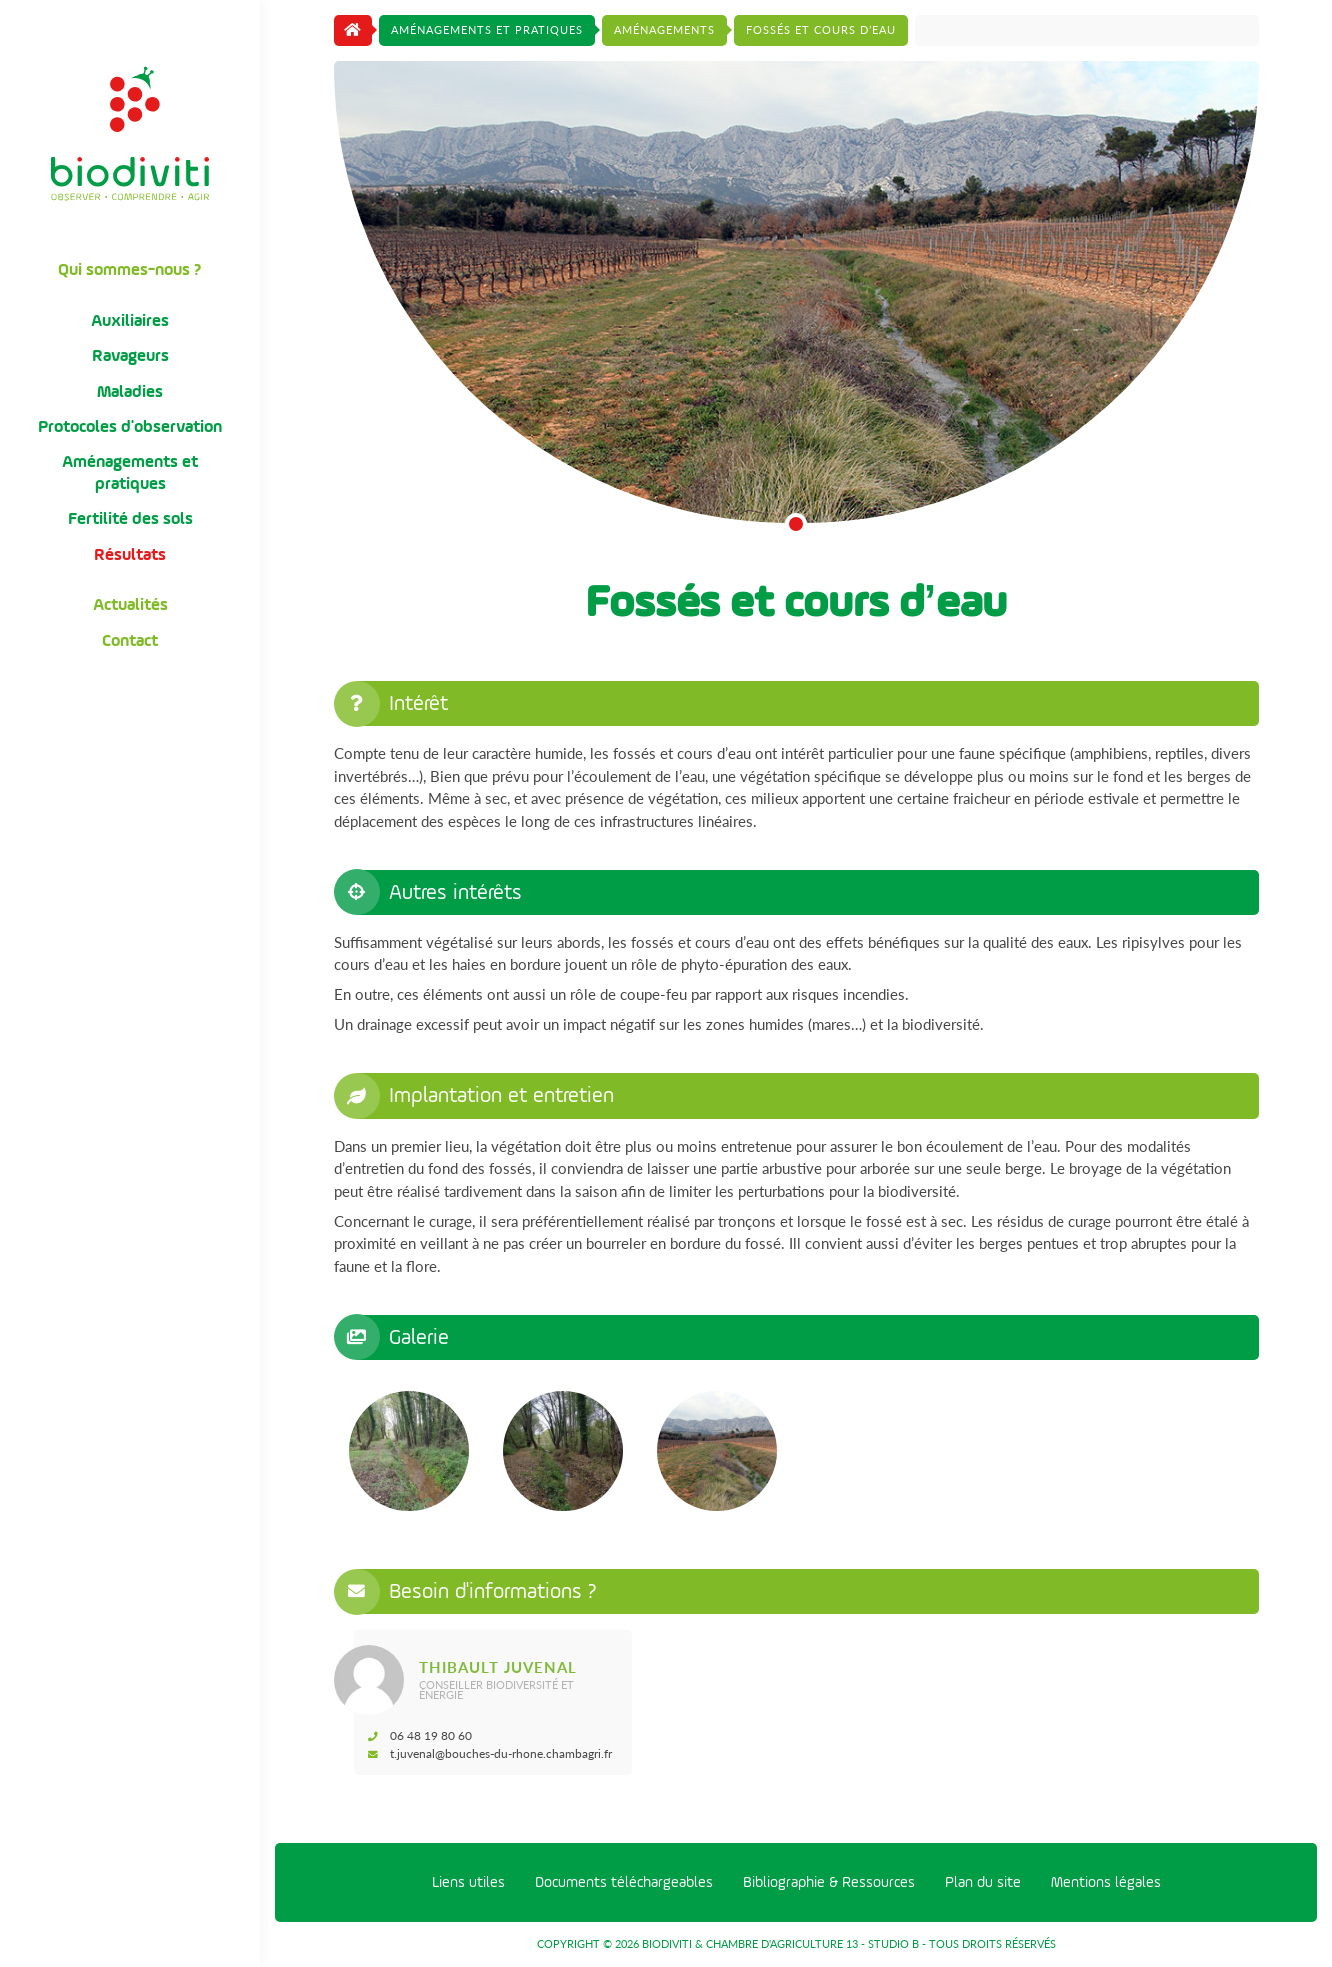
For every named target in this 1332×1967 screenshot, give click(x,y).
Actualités (130, 604)
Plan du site (983, 1882)
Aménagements (664, 29)
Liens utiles (468, 1882)
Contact (130, 640)
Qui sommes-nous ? (130, 269)
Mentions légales (1106, 1882)
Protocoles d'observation (130, 426)
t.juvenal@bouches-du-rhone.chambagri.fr (501, 1753)
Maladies (130, 391)
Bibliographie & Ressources (829, 1882)
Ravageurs (130, 355)
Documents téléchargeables (624, 1882)
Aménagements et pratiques (130, 472)
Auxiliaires (130, 320)
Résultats (130, 554)
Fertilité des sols (130, 518)
